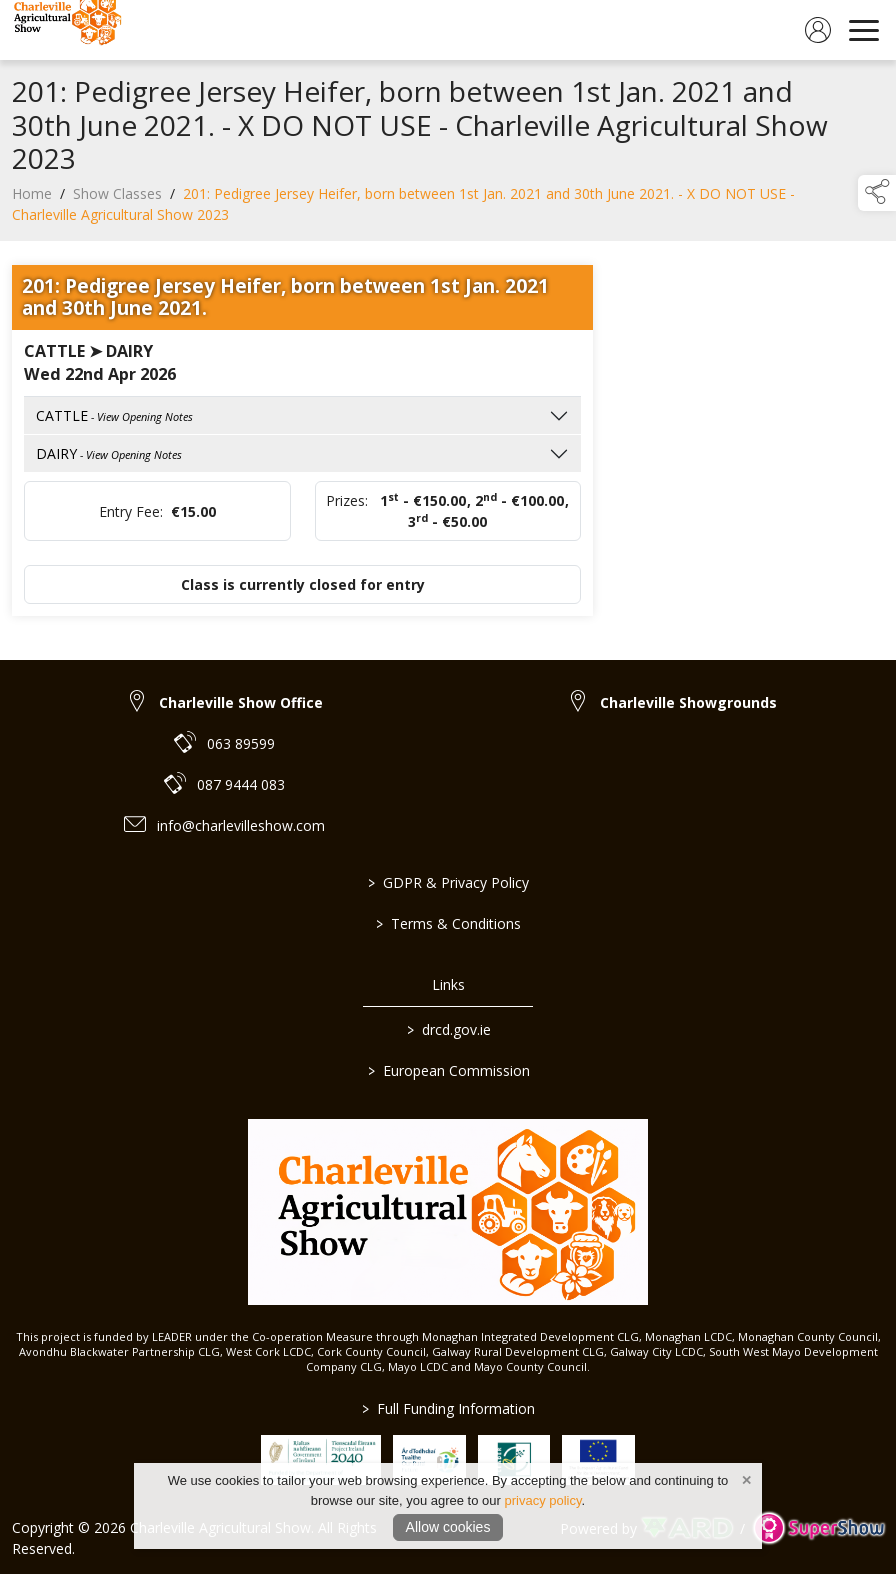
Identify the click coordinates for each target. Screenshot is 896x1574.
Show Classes (117, 198)
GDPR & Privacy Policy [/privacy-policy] (448, 882)
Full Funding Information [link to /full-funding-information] (448, 1408)
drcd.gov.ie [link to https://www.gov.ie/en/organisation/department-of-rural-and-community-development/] (448, 1029)
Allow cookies (448, 1527)
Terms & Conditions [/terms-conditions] (448, 923)
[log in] (818, 30)
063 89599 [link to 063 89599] (241, 743)
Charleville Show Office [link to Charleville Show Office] (241, 702)
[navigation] (864, 30)
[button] (877, 193)
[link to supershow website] (818, 1528)
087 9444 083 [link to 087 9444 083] (241, 784)
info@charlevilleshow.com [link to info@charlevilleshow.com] (241, 825)
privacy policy (542, 1500)
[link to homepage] (65, 30)
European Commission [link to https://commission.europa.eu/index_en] (448, 1070)
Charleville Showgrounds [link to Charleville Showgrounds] (688, 702)
